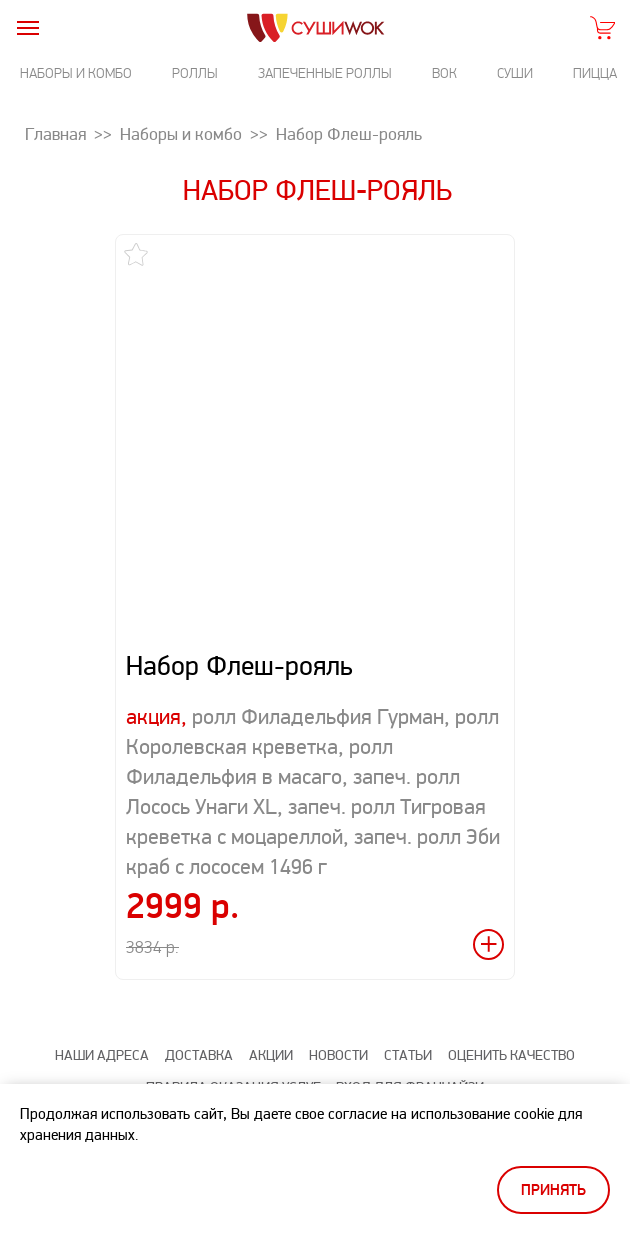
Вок (444, 73)
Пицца (595, 73)
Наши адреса (102, 1055)
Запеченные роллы (325, 73)
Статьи (408, 1055)
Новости (338, 1055)
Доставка (199, 1055)
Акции (271, 1055)
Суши (515, 73)
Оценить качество (511, 1055)
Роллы (195, 73)
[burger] (27, 27)
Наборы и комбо (76, 73)
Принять (553, 1190)
